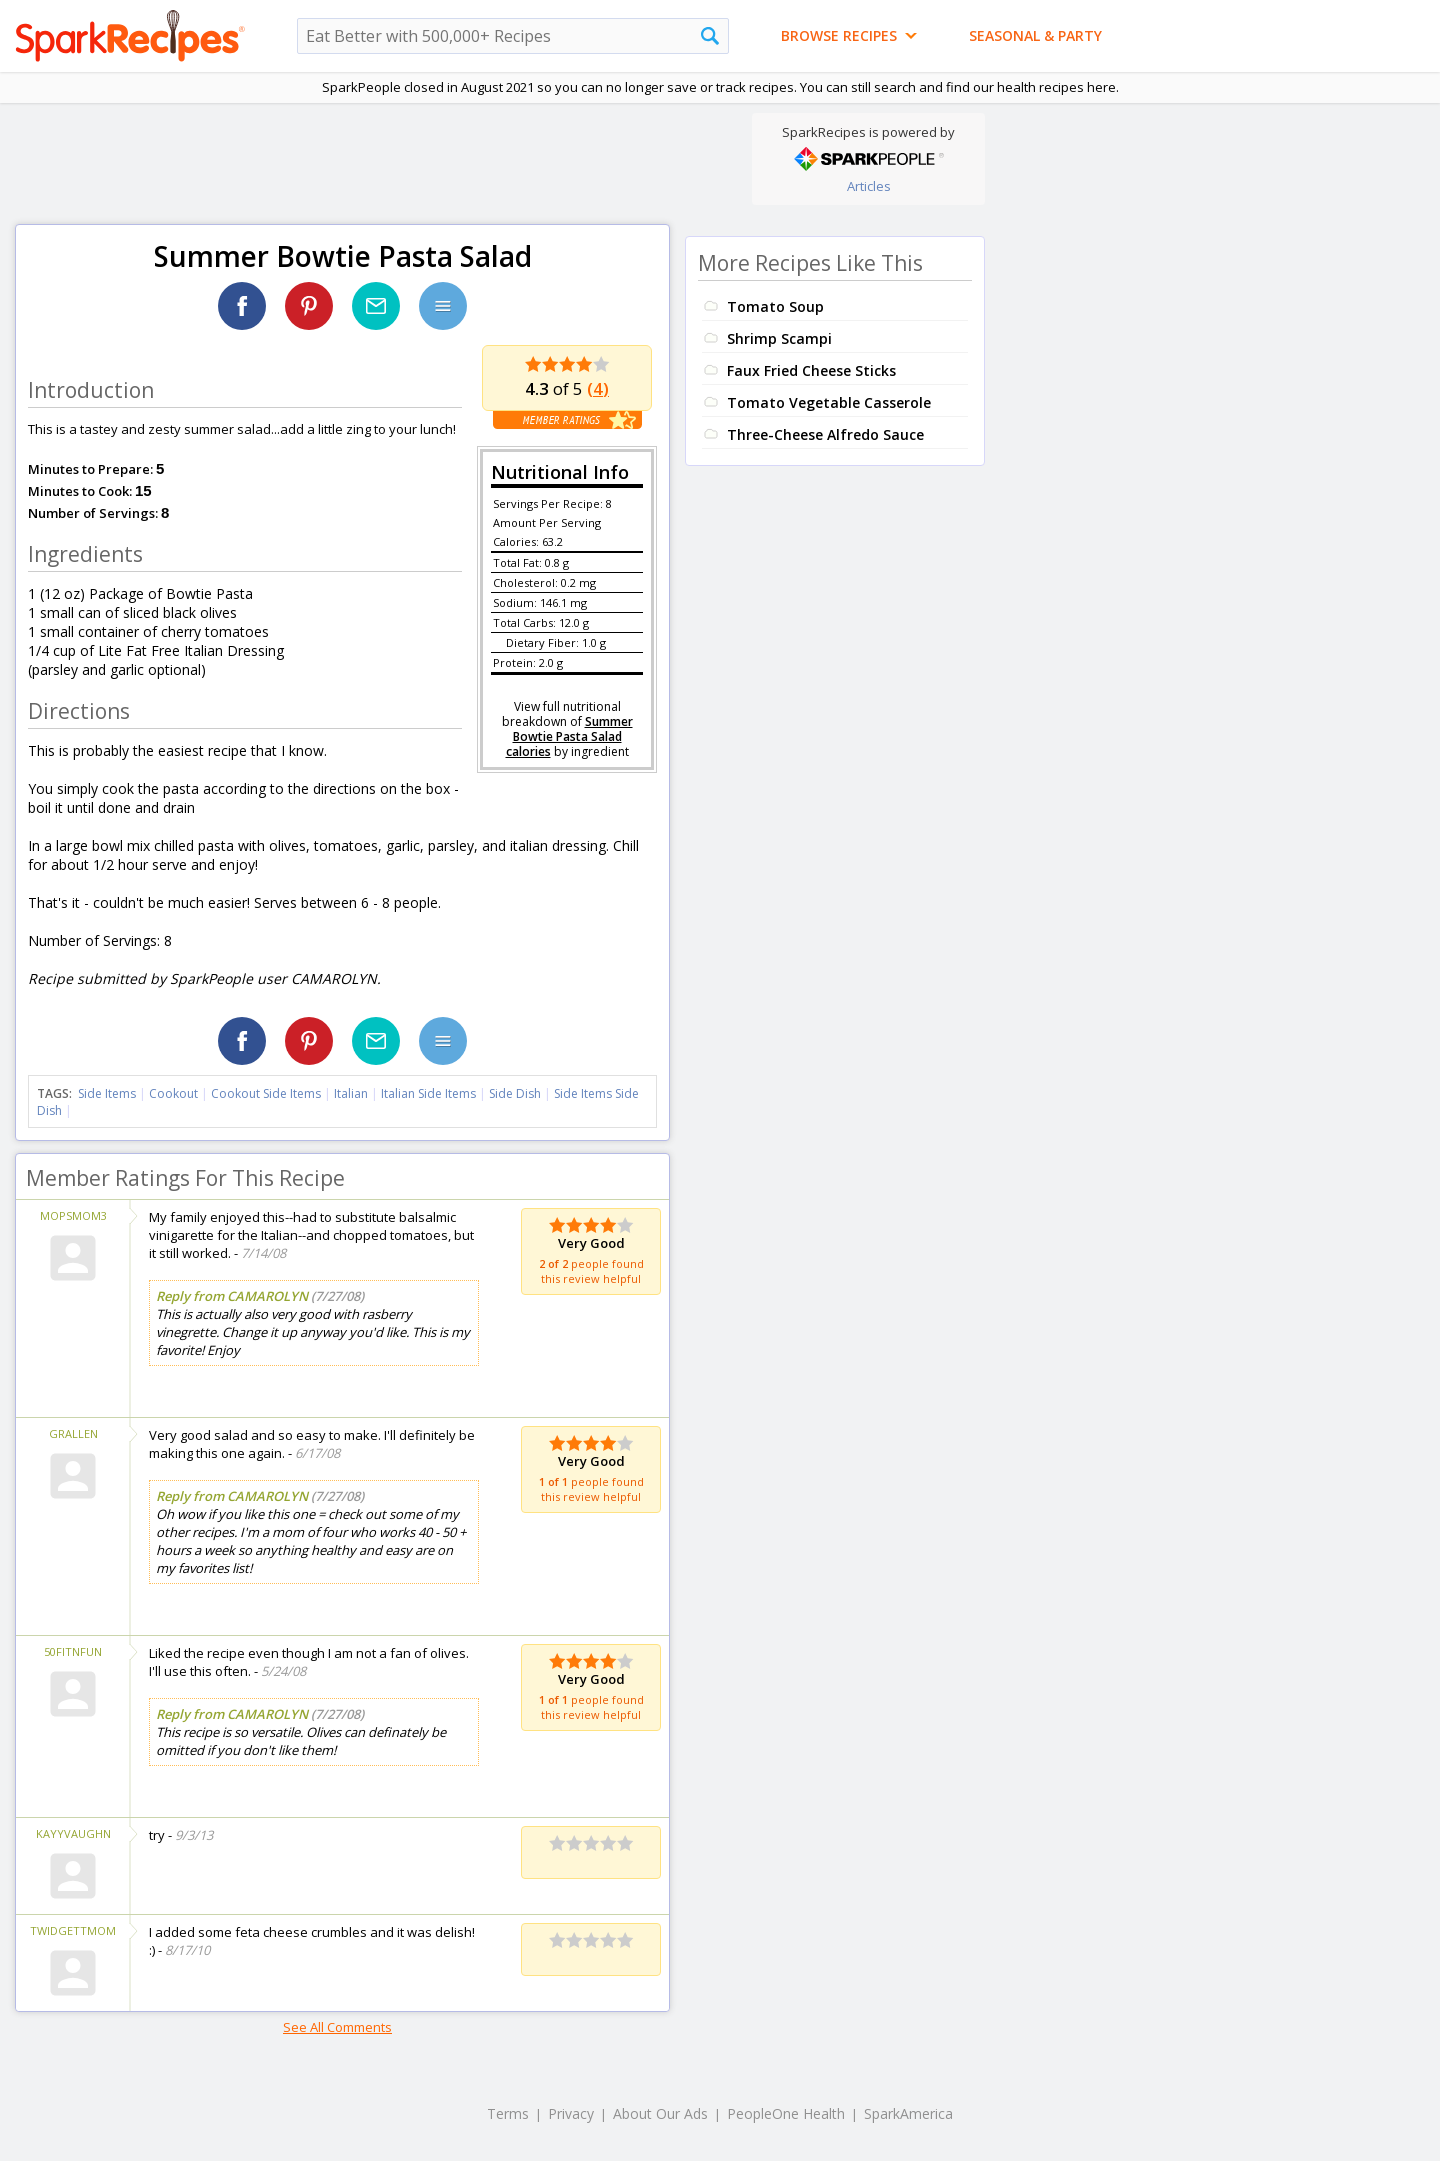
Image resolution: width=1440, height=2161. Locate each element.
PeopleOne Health (786, 2113)
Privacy (571, 2113)
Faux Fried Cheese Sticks (811, 370)
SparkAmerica (908, 2113)
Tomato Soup (775, 306)
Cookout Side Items (266, 1093)
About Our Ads (660, 2113)
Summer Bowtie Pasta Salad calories (569, 736)
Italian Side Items (428, 1093)
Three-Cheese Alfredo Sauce (825, 434)
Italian (351, 1093)
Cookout (173, 1093)
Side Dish (515, 1093)
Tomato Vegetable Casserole (829, 402)
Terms (508, 2113)
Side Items (107, 1093)
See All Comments (337, 2027)
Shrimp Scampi (779, 338)
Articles (869, 186)
